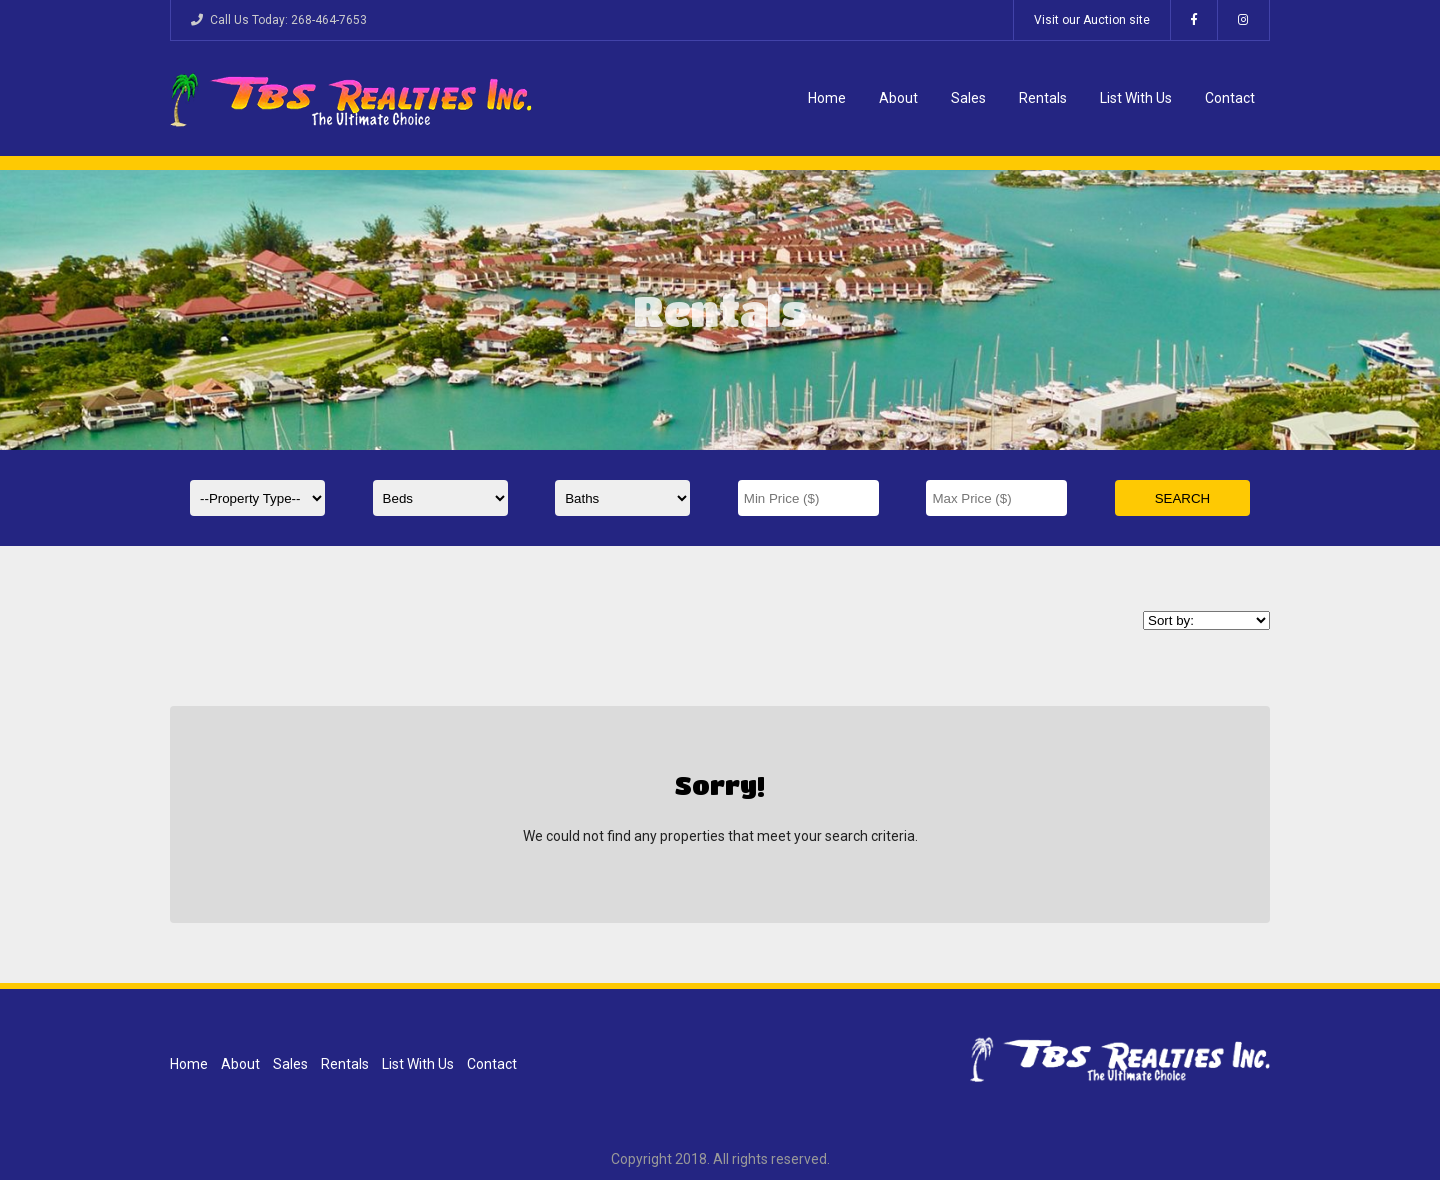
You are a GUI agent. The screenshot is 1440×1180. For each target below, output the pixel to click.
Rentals (1043, 98)
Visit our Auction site (1092, 20)
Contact (1230, 98)
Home (827, 98)
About (898, 98)
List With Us (1136, 98)
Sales (968, 98)
